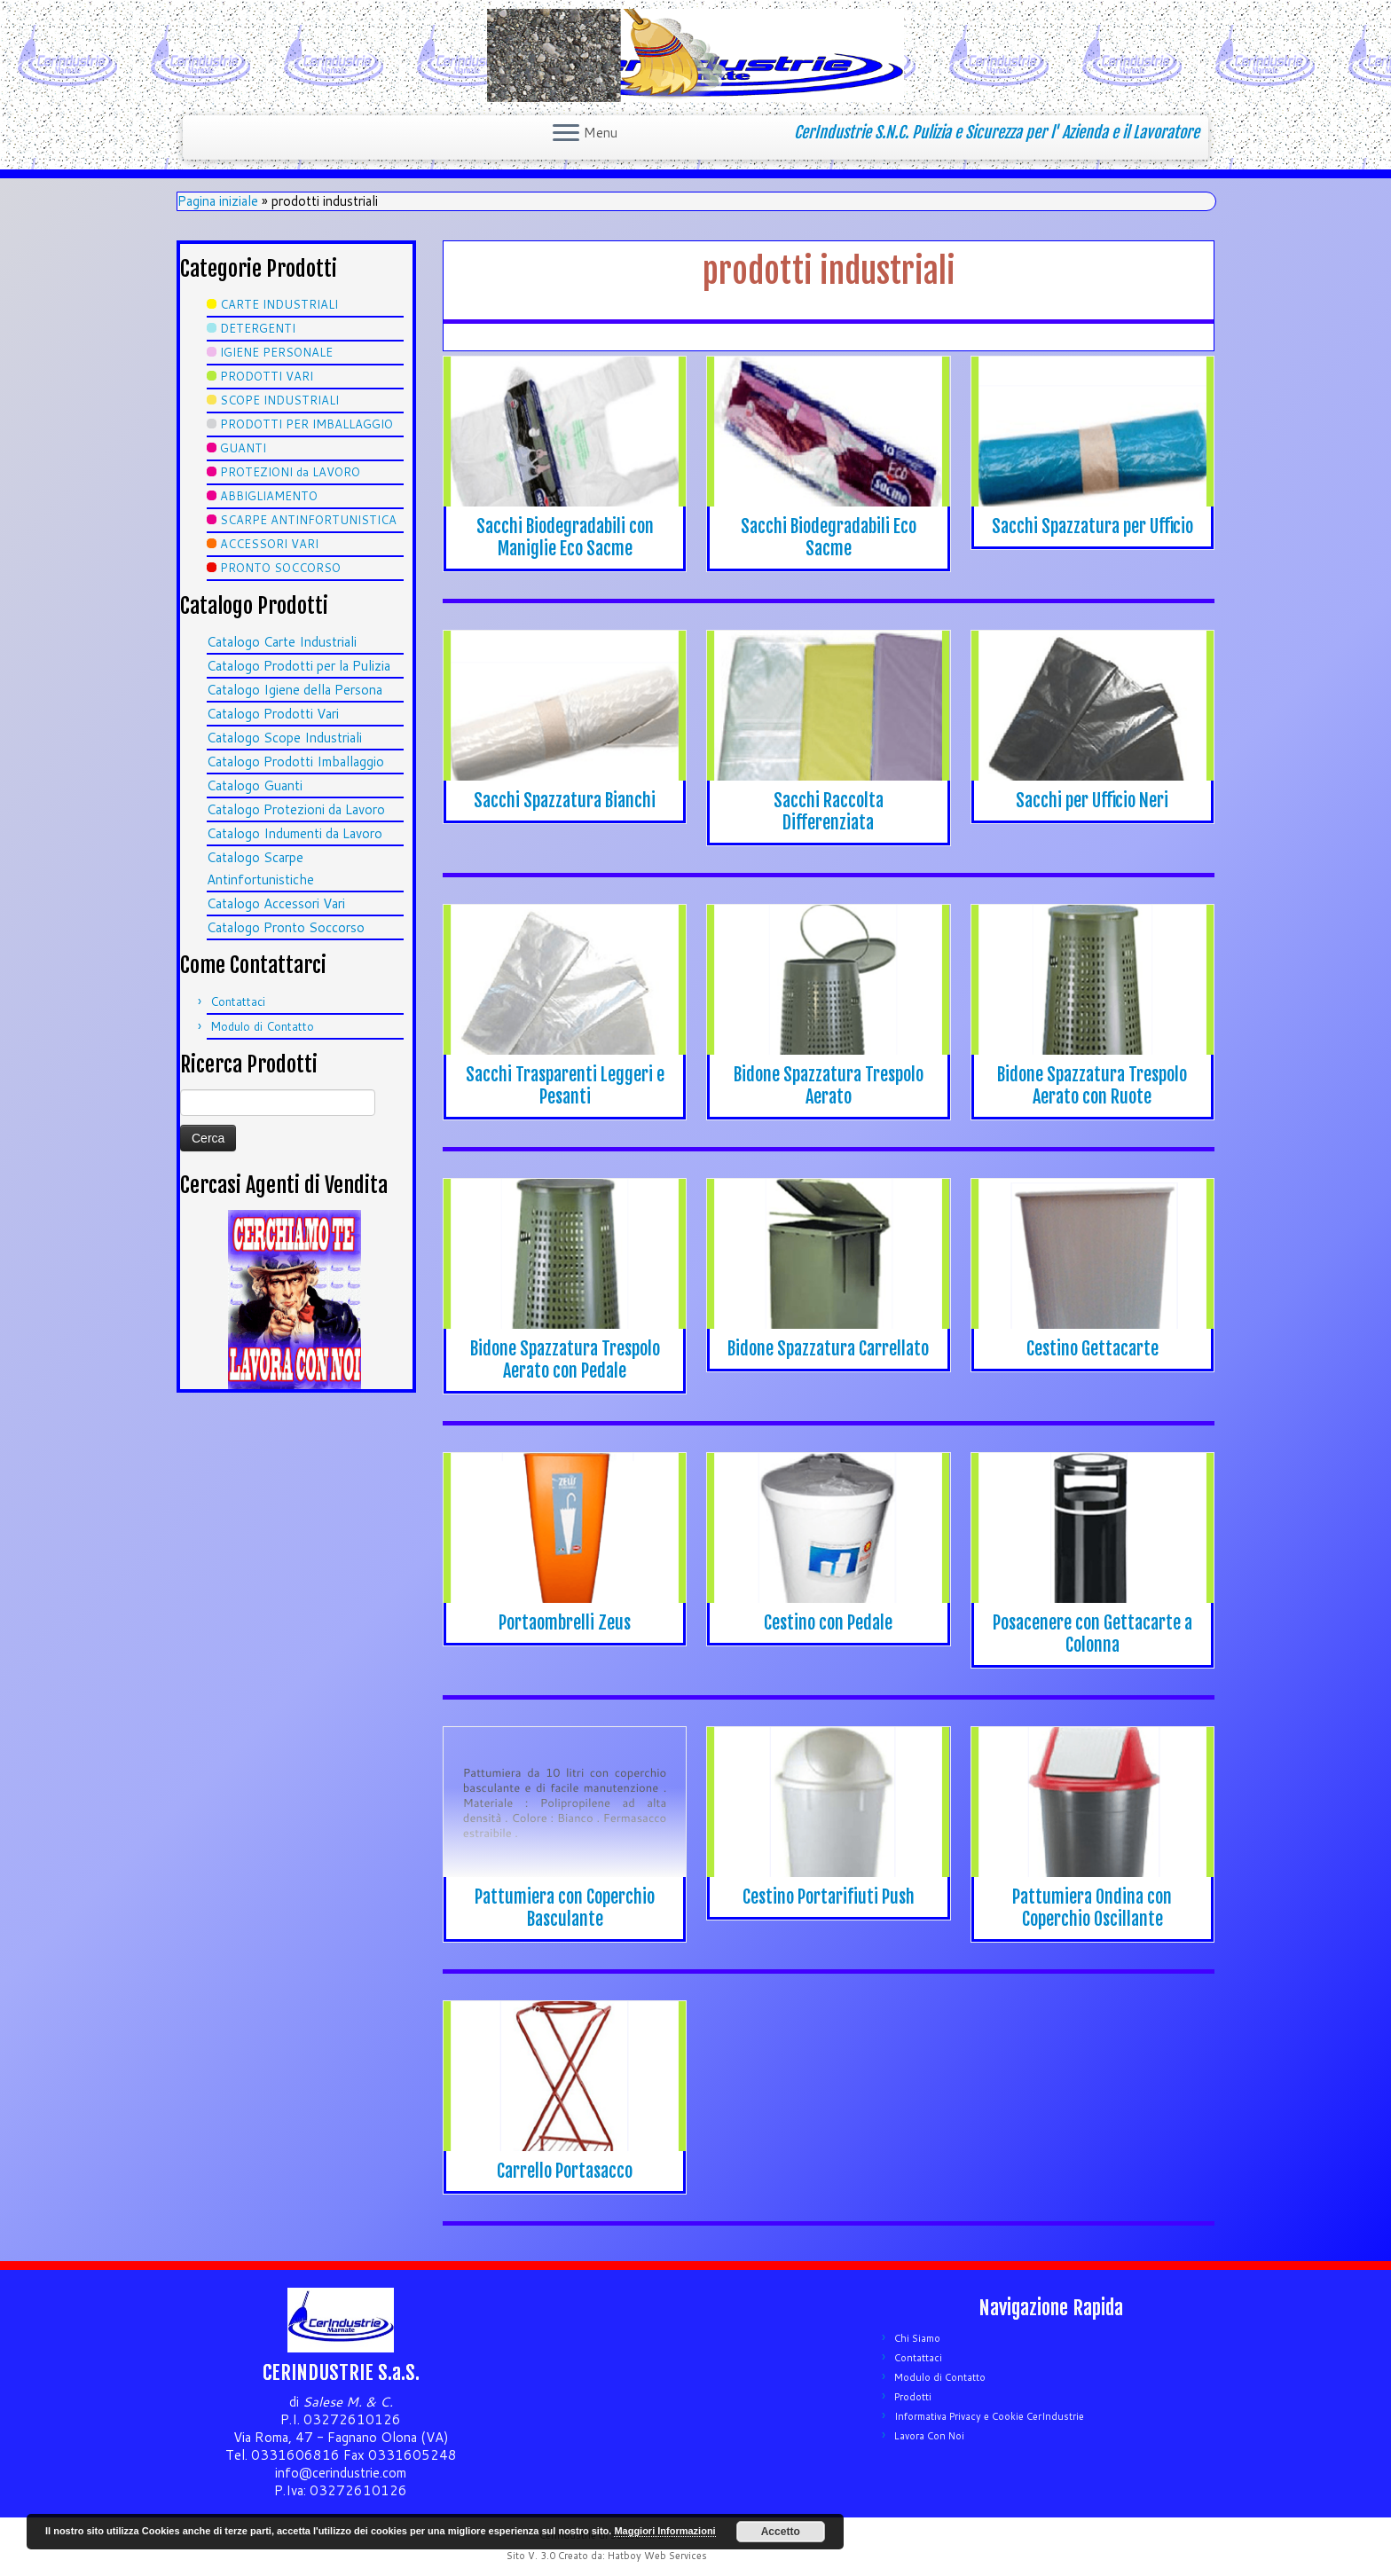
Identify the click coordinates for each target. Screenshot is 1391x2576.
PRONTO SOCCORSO (280, 568)
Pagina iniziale (217, 201)
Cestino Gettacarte (1092, 1349)
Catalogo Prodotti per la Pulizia (298, 665)
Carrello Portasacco (565, 2171)
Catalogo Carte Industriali (282, 641)
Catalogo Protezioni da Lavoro (296, 809)
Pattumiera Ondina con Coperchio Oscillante (1092, 1908)
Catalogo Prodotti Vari (273, 713)
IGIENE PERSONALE (276, 352)
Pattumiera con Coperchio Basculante (565, 1908)
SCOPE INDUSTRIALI (279, 400)
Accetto (780, 2531)
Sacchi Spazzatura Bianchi (565, 800)
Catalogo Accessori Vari (276, 903)
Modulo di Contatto (262, 1026)
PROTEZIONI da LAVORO (290, 472)
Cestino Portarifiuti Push (829, 1897)
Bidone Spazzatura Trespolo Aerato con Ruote (1092, 1086)
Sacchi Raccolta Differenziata (829, 811)
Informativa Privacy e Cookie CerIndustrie (989, 2416)
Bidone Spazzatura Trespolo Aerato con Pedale (565, 1360)
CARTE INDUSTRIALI (279, 304)
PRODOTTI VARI (266, 376)
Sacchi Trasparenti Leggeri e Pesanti (565, 1086)
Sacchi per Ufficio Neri (1092, 800)
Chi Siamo (917, 2338)
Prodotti (912, 2397)
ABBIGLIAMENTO (269, 496)
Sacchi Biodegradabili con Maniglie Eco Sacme (565, 537)
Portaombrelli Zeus (565, 1623)
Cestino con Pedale (828, 1623)
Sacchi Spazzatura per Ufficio (1092, 526)
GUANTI (243, 448)
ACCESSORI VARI (269, 544)
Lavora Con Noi (929, 2436)
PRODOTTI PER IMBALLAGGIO (306, 424)
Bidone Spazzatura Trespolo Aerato (828, 1086)
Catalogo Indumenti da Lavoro (294, 833)
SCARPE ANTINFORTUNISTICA (308, 520)
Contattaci (237, 1001)
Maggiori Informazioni (664, 2530)
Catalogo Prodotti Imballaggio (295, 761)
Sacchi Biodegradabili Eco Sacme (828, 537)
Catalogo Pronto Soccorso (286, 927)
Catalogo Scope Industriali (284, 737)
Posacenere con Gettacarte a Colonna (1092, 1634)
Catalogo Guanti (255, 785)
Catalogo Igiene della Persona (294, 689)
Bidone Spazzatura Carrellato (828, 1349)
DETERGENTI (257, 328)
